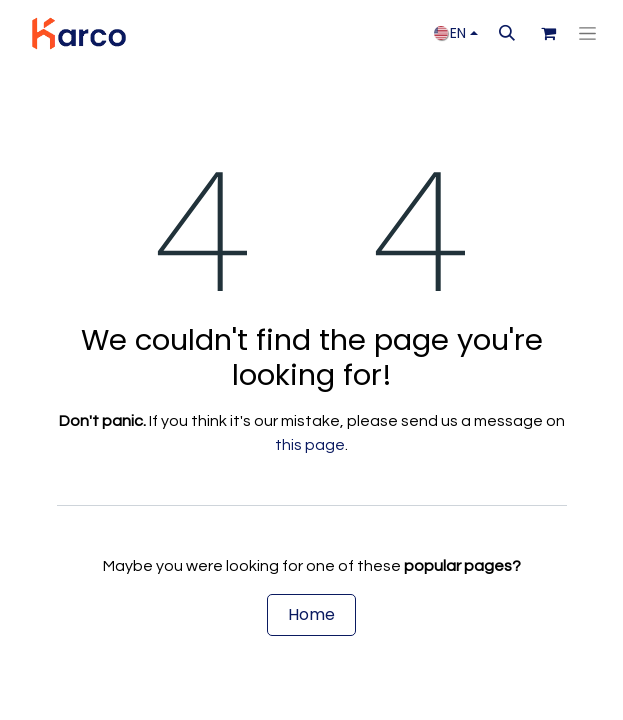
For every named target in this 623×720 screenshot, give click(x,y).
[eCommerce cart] (548, 33)
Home (311, 614)
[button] (507, 33)
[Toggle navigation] (587, 34)
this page (310, 445)
